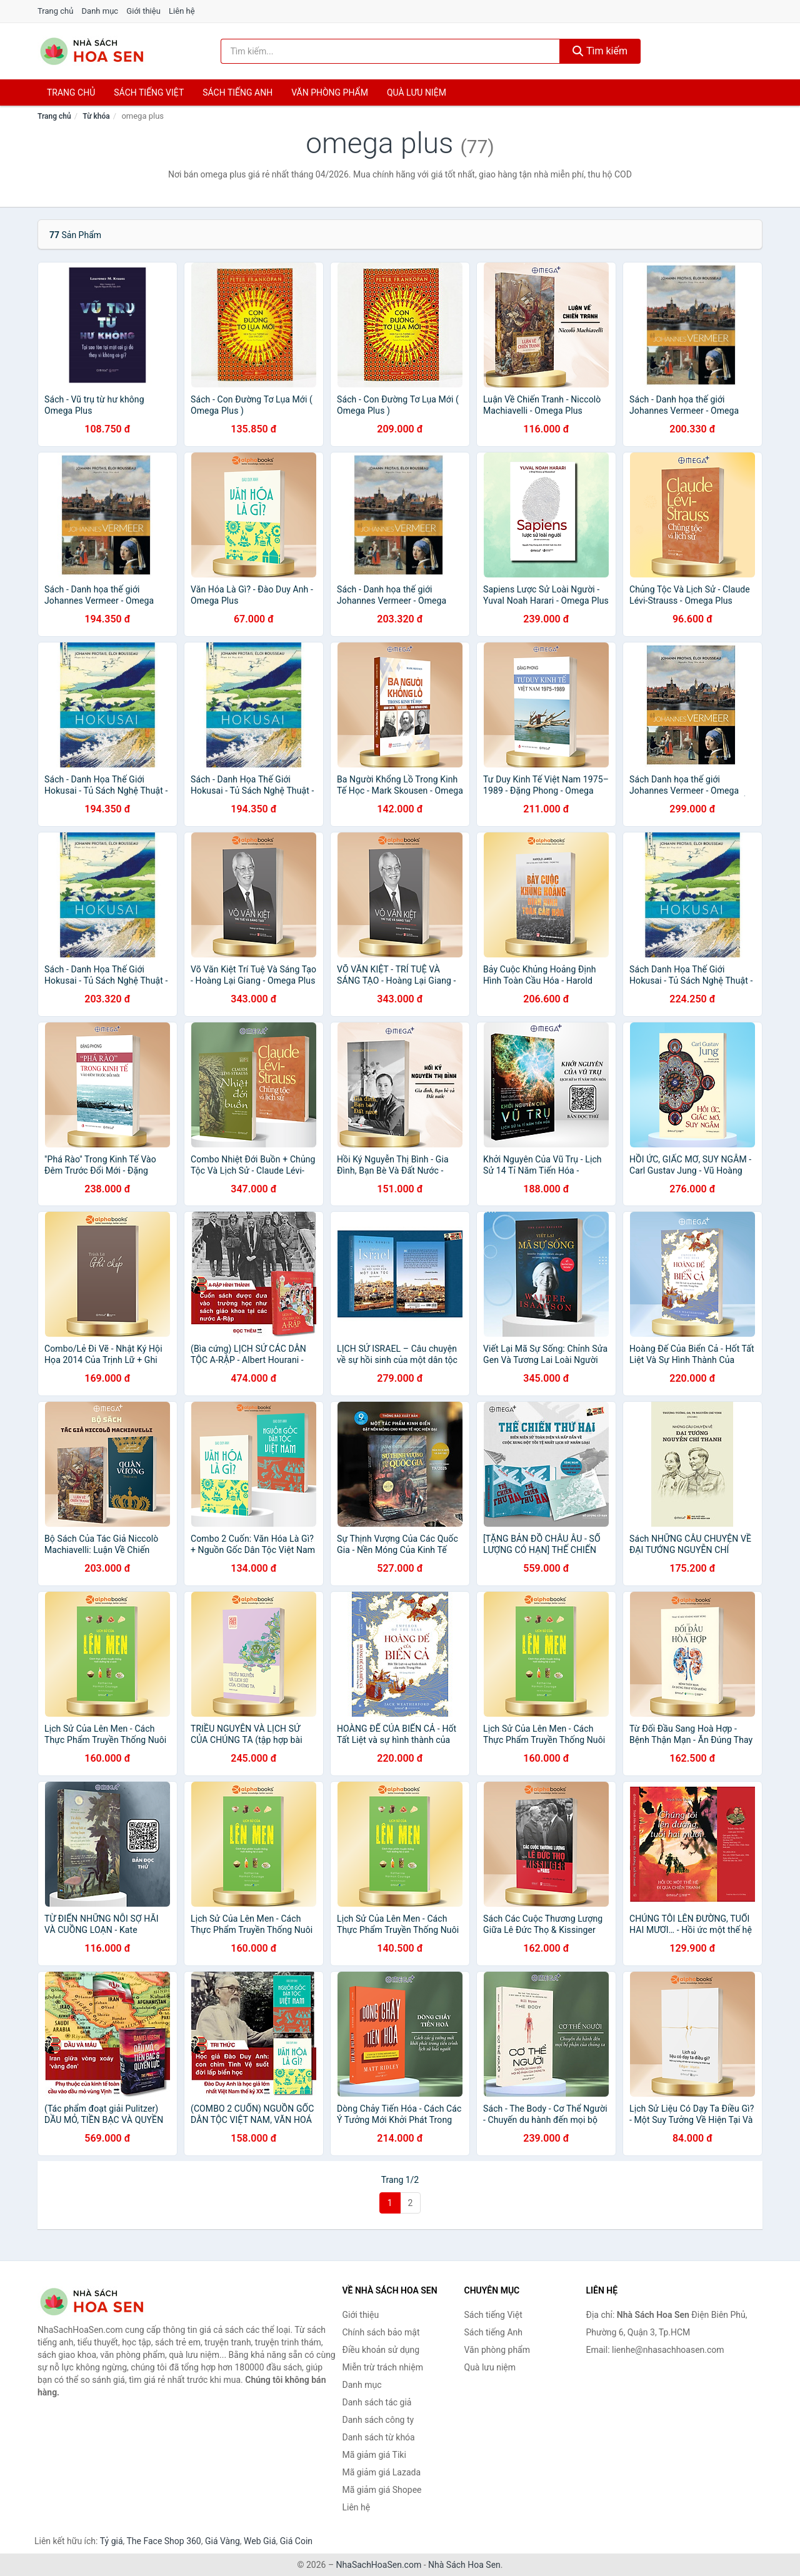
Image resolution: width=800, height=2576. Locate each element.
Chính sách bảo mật (381, 2332)
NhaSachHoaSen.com (379, 2565)
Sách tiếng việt (149, 92)
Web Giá (260, 2541)
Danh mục (100, 11)
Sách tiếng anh (237, 92)
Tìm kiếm (600, 51)
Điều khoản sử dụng (381, 2350)
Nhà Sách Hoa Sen (464, 2565)
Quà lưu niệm (416, 92)
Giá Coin (296, 2541)
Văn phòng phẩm (329, 92)
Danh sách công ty (378, 2420)
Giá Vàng (222, 2541)
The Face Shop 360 (163, 2541)
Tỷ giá (111, 2541)
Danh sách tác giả (377, 2402)
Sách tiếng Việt (493, 2315)
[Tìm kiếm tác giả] (391, 51)
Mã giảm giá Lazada (381, 2472)
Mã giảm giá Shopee (382, 2490)
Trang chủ (55, 11)
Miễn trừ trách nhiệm (382, 2367)
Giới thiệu (143, 11)
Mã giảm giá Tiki (374, 2455)
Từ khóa (95, 116)
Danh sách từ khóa (378, 2437)
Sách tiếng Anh (493, 2332)
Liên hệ (182, 11)
